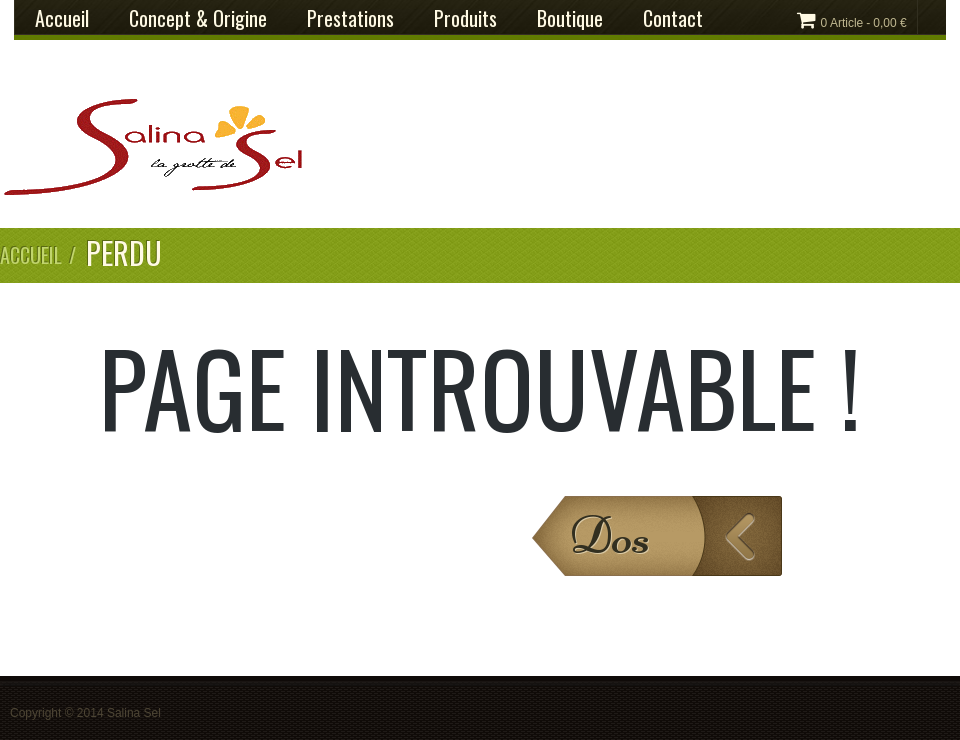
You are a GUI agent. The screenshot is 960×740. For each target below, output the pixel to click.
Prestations (350, 18)
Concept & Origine (198, 18)
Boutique (570, 18)
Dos (609, 535)
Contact (673, 18)
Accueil (62, 18)
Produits (465, 18)
